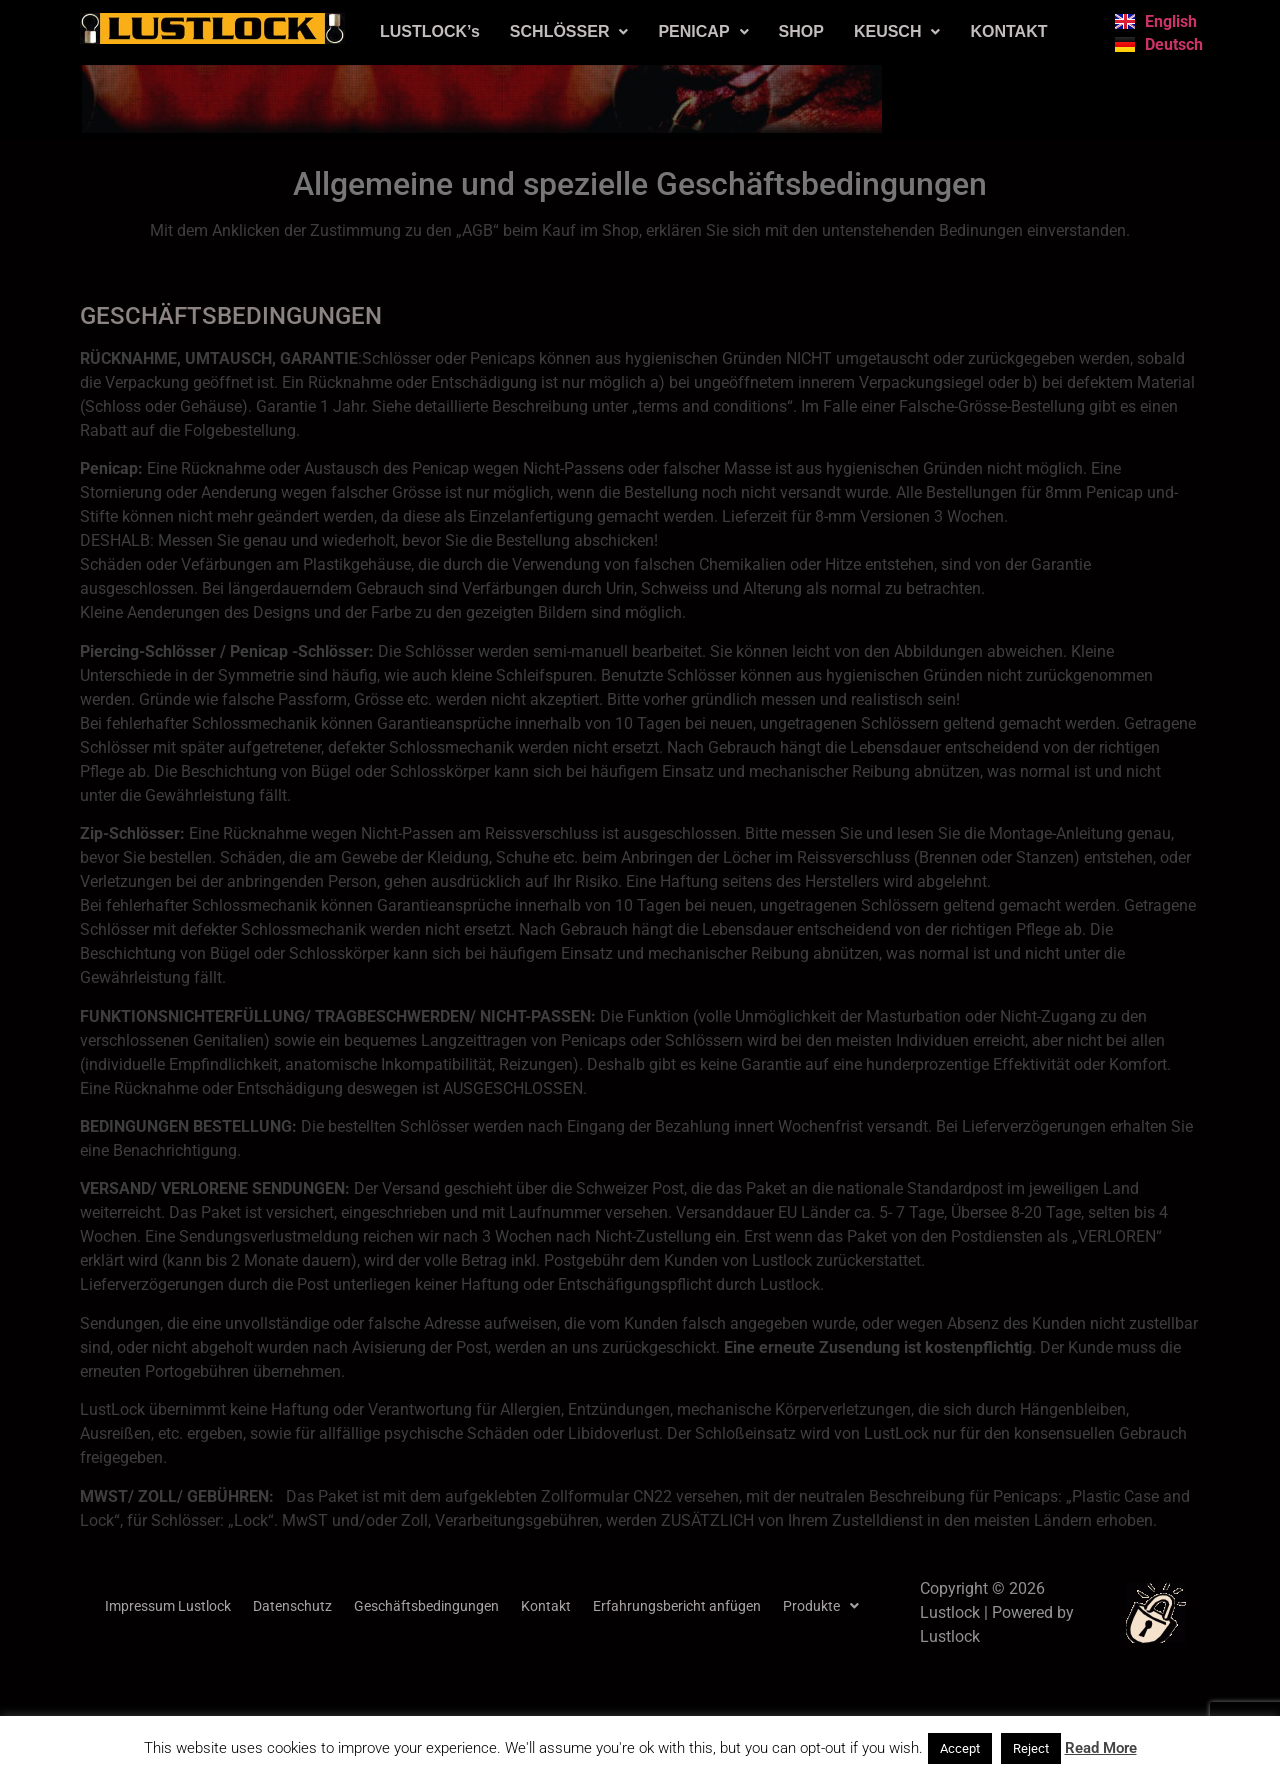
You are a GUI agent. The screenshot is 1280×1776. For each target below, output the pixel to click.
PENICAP (703, 31)
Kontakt (546, 1606)
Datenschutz (292, 1606)
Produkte (821, 1606)
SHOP (801, 31)
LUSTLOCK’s (430, 31)
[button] (569, 32)
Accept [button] (960, 1748)
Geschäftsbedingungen (426, 1606)
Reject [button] (1031, 1748)
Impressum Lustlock (168, 1606)
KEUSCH (897, 31)
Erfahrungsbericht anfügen (677, 1606)
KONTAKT (1008, 31)
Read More (1101, 1748)
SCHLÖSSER (569, 31)
